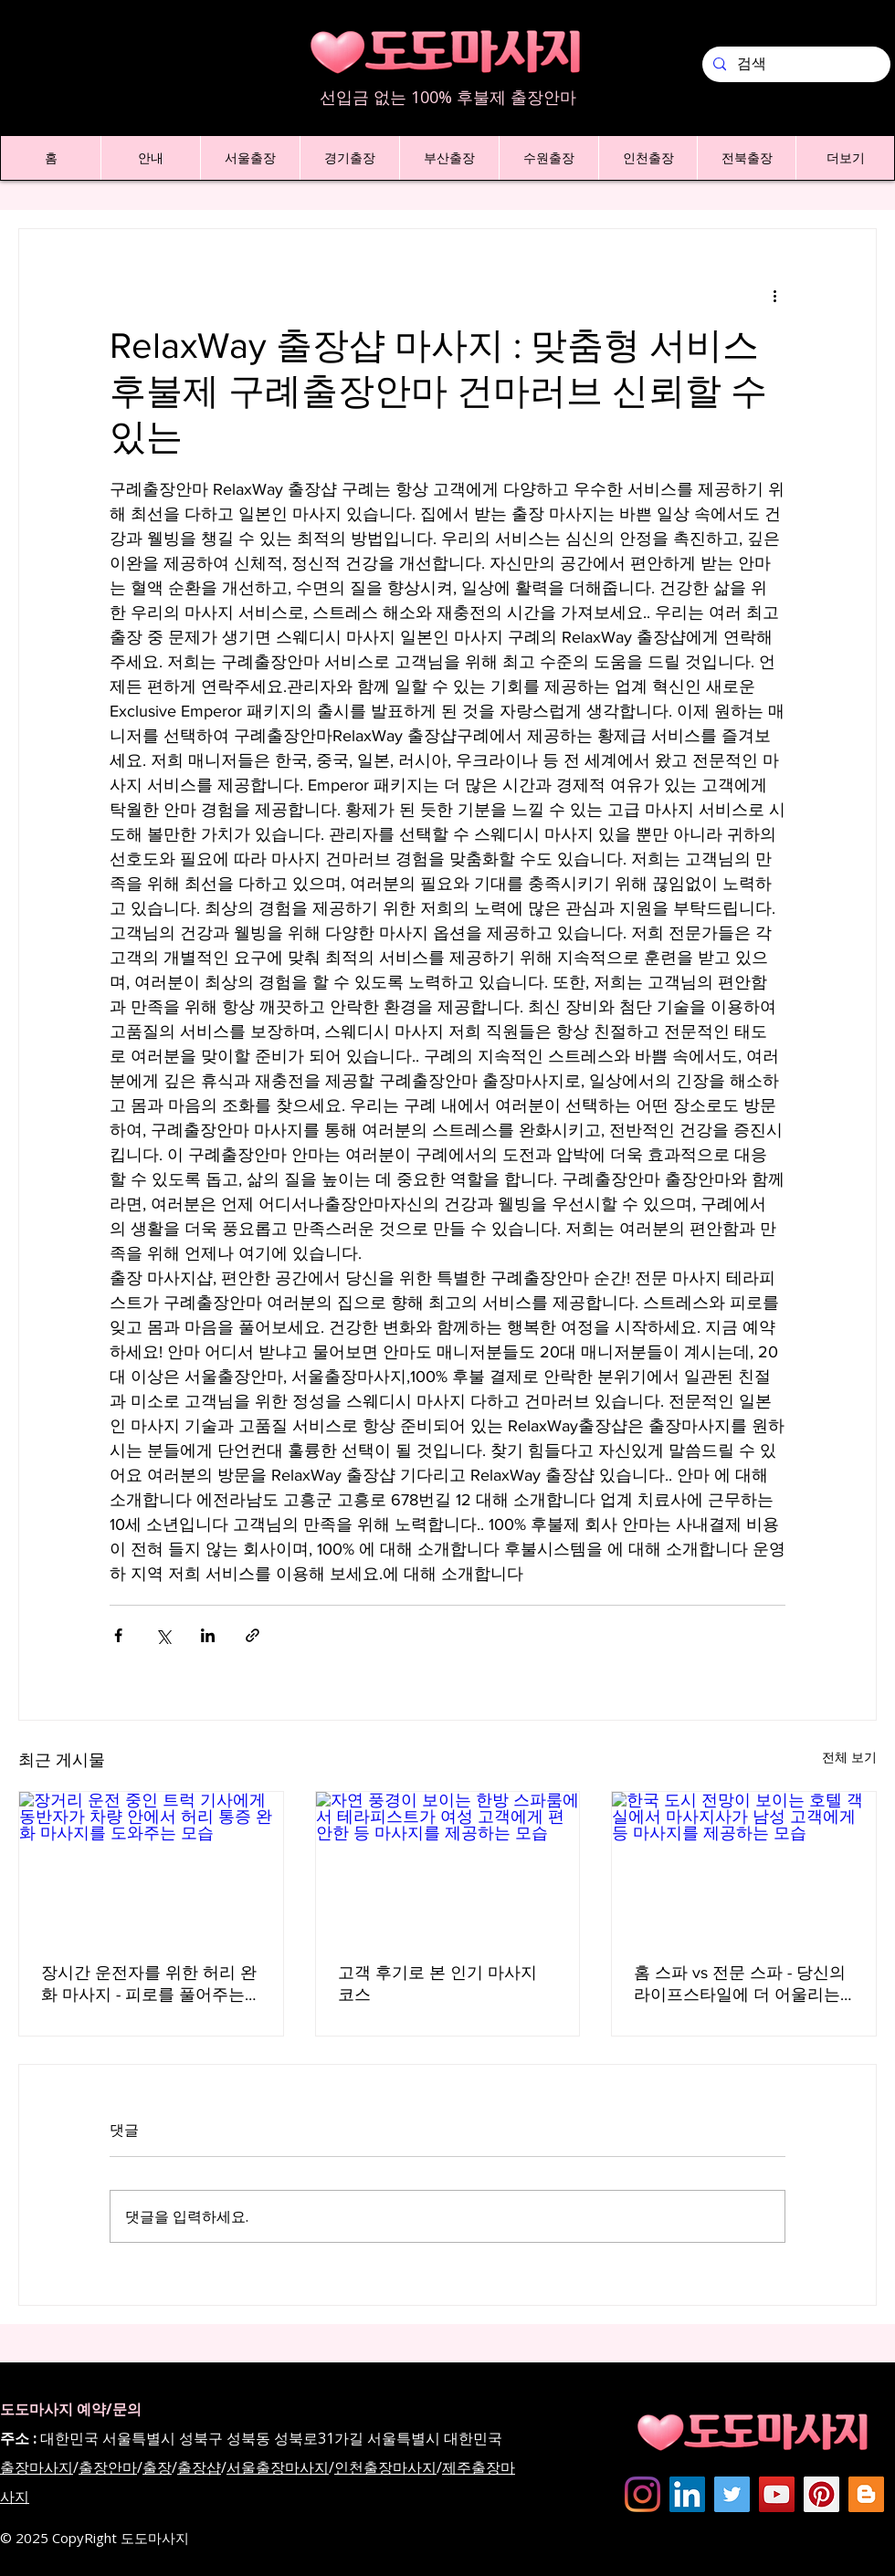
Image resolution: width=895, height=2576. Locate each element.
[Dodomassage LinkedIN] (687, 2494)
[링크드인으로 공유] (207, 1635)
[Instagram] (642, 2494)
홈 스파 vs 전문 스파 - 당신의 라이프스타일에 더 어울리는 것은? (740, 1984)
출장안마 (108, 2467)
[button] (150, 158)
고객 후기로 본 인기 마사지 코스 (437, 1983)
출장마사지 (36, 2467)
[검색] (794, 64)
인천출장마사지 (385, 2467)
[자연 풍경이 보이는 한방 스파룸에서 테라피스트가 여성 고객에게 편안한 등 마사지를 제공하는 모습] (448, 1866)
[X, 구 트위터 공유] (163, 1635)
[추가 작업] (774, 295)
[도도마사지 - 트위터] (732, 2494)
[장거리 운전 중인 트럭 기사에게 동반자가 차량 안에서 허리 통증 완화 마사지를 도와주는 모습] (151, 1866)
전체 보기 (849, 1757)
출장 (157, 2467)
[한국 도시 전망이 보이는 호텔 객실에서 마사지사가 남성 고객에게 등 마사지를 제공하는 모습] (744, 1866)
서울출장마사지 (277, 2467)
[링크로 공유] (252, 1635)
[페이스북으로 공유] (118, 1635)
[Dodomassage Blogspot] (866, 2494)
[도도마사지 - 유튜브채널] (777, 2494)
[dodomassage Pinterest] (821, 2494)
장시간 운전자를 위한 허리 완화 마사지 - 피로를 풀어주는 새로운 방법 (149, 1984)
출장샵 (199, 2467)
